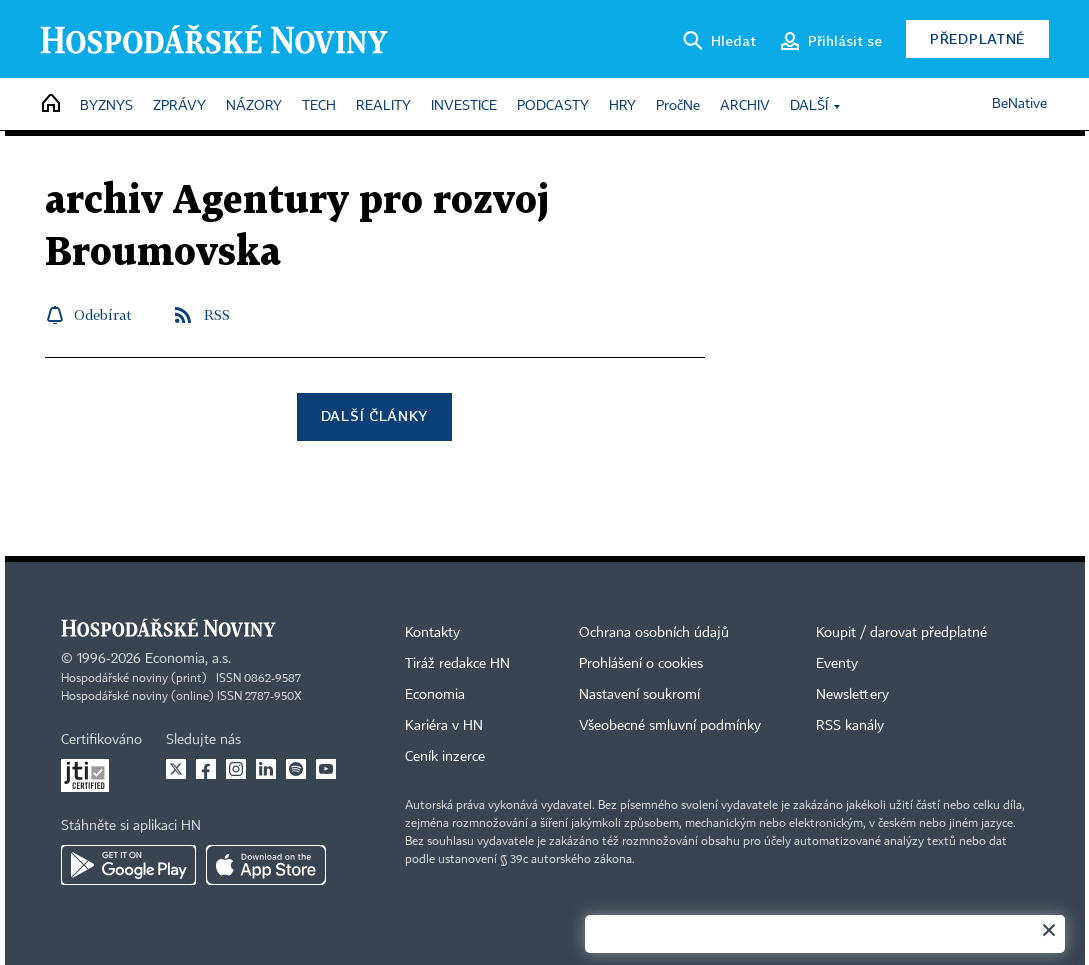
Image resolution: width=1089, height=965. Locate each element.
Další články (374, 415)
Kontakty (432, 633)
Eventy (837, 664)
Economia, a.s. (188, 659)
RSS (217, 314)
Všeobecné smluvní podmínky (670, 726)
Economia (435, 695)
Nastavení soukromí (639, 695)
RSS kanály (850, 726)
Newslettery (852, 695)
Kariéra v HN (444, 726)
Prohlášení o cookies (641, 664)
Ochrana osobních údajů (654, 633)
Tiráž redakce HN (457, 664)
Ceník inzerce (445, 757)
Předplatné (977, 38)
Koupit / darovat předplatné (901, 633)
